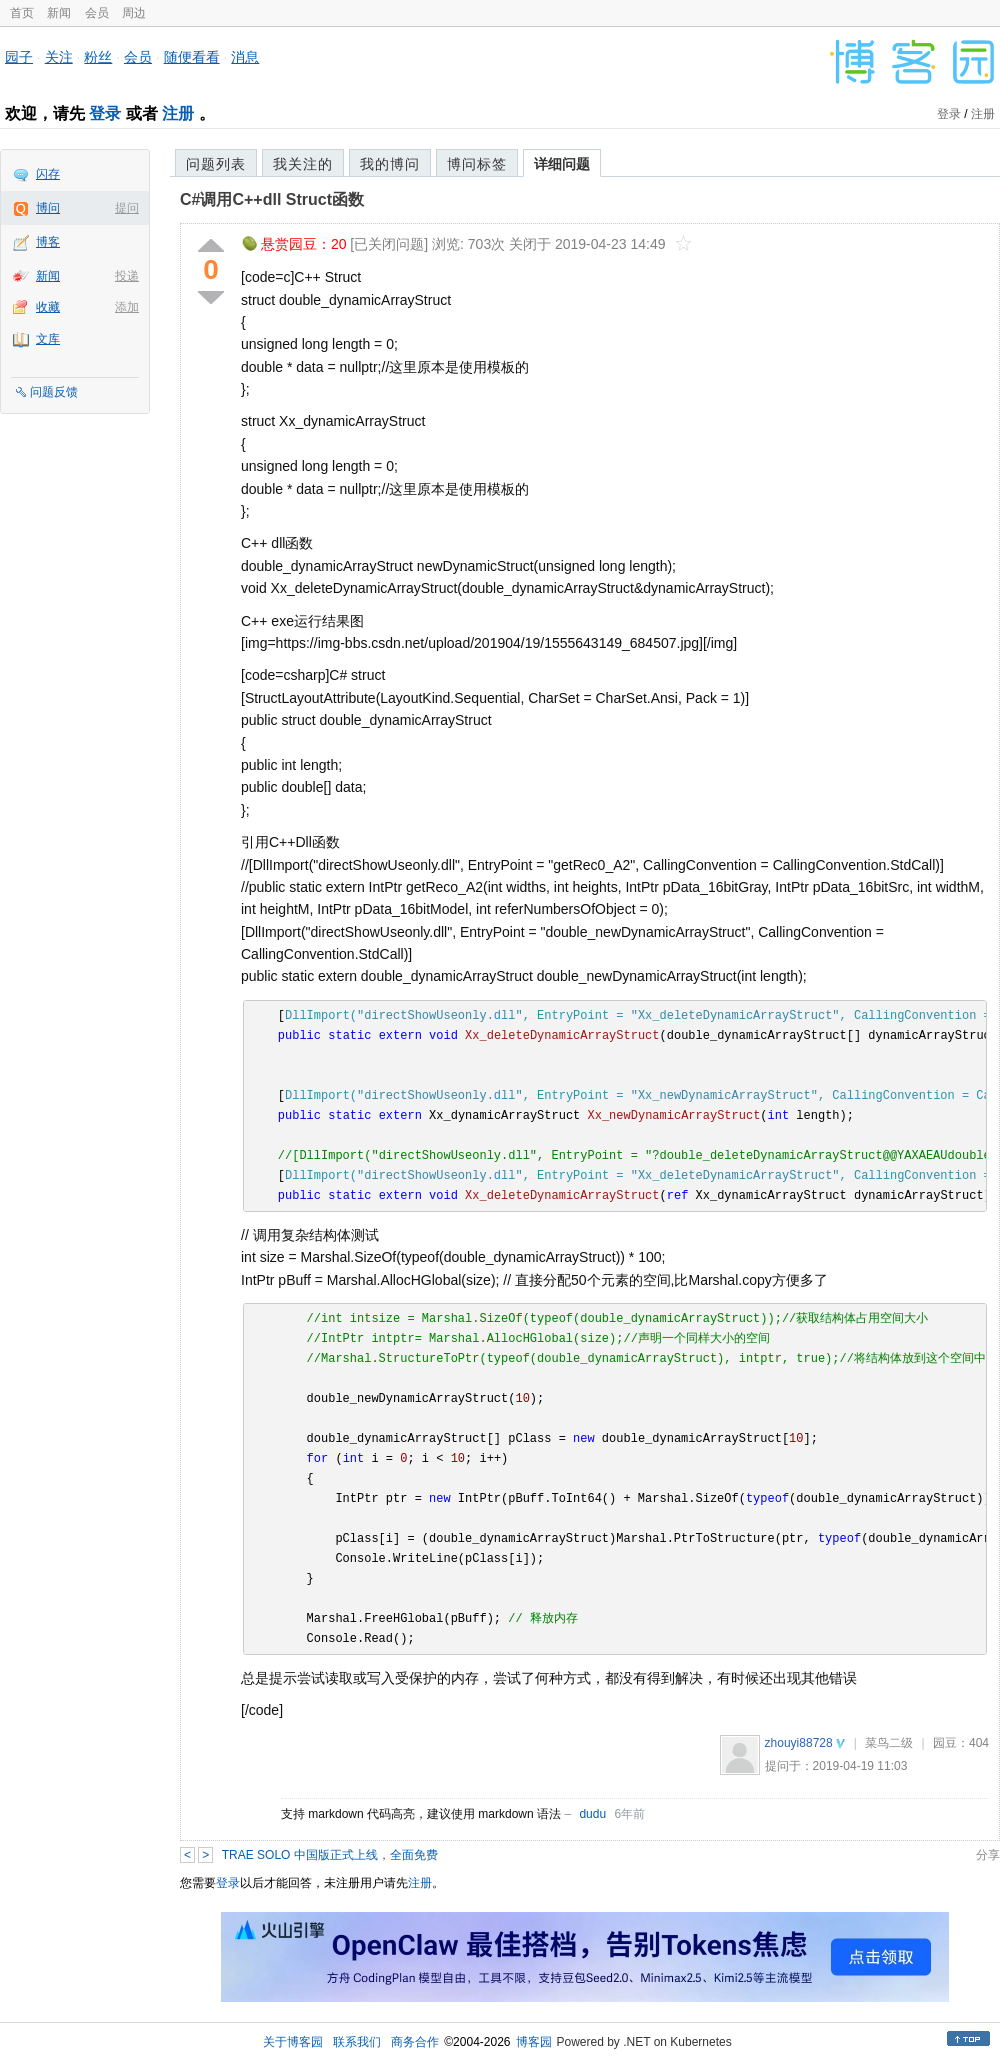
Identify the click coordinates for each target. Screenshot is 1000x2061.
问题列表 (216, 164)
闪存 (48, 174)
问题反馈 (54, 392)
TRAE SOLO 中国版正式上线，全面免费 (330, 1855)
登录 (105, 113)
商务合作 (415, 2042)
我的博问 (390, 164)
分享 (988, 1855)
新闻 (59, 13)
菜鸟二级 (889, 1743)
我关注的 (303, 164)
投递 (127, 276)
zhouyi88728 (799, 1743)
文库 (48, 339)
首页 (22, 13)
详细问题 (562, 164)
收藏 (48, 307)
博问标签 (477, 164)
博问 (48, 208)
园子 (19, 57)
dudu (592, 1814)
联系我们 (357, 2042)
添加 (127, 307)
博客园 (534, 2042)
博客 (48, 242)
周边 (134, 13)
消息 (245, 57)
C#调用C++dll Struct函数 (272, 199)
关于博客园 (293, 2042)
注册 (178, 113)
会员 (97, 13)
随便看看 (192, 57)
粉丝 (98, 57)
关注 (59, 57)
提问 (127, 208)
